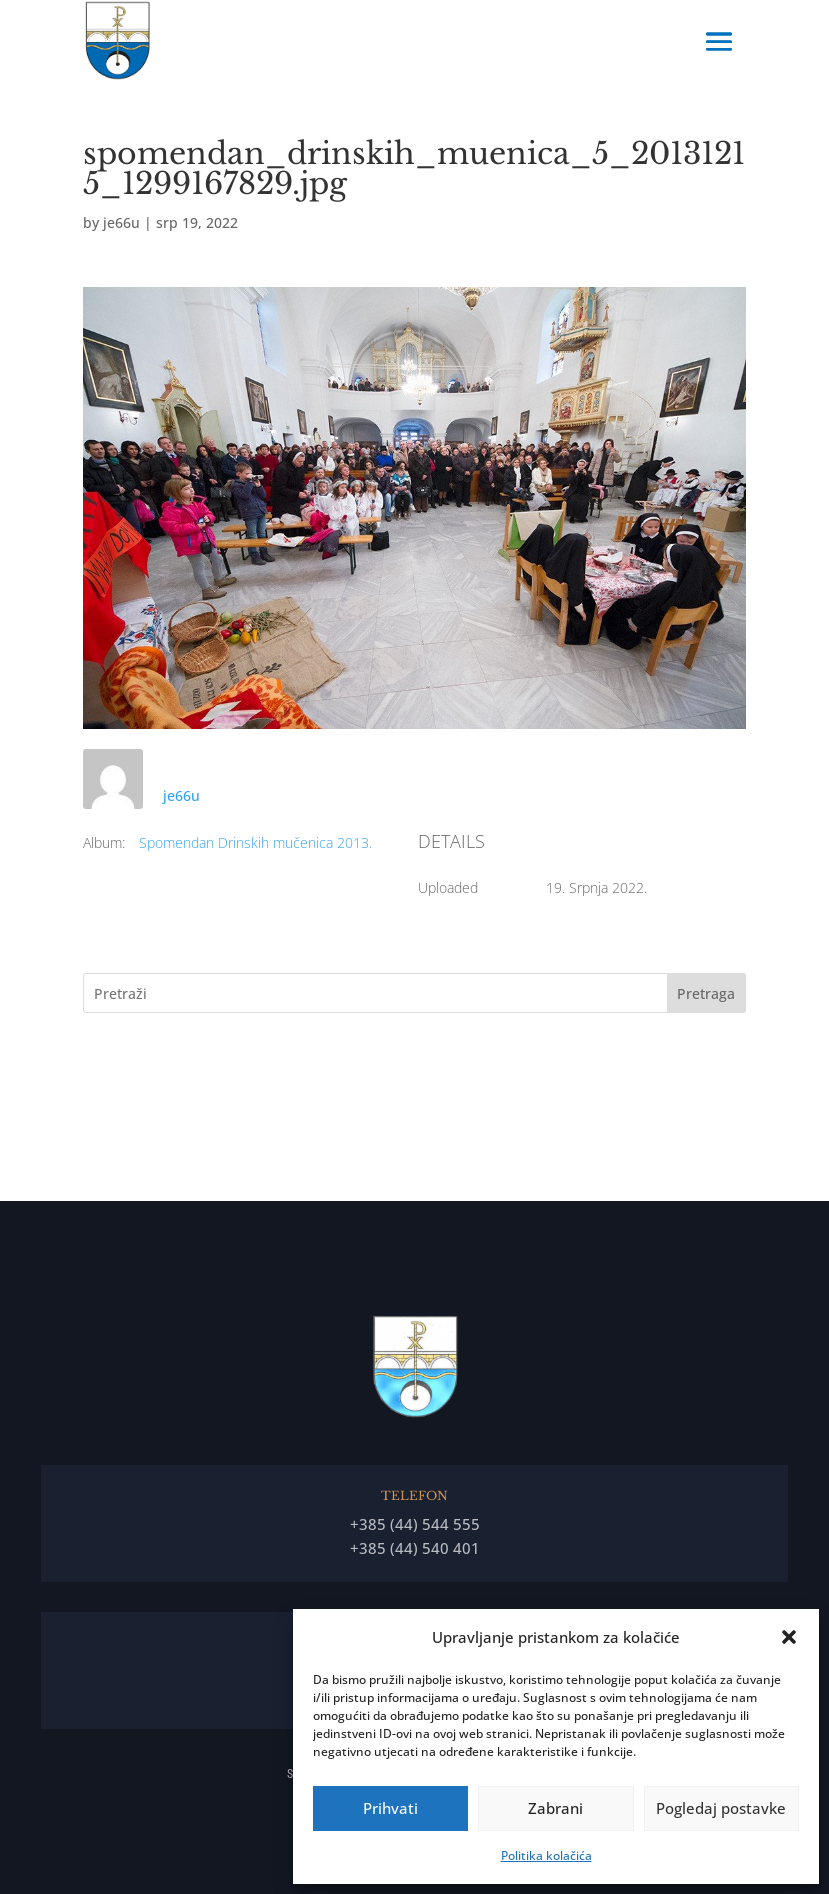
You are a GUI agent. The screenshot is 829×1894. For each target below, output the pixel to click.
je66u (121, 222)
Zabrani (555, 1808)
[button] (789, 1637)
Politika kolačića (546, 1855)
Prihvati (390, 1808)
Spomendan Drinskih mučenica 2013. (255, 842)
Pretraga (706, 993)
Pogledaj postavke (721, 1808)
